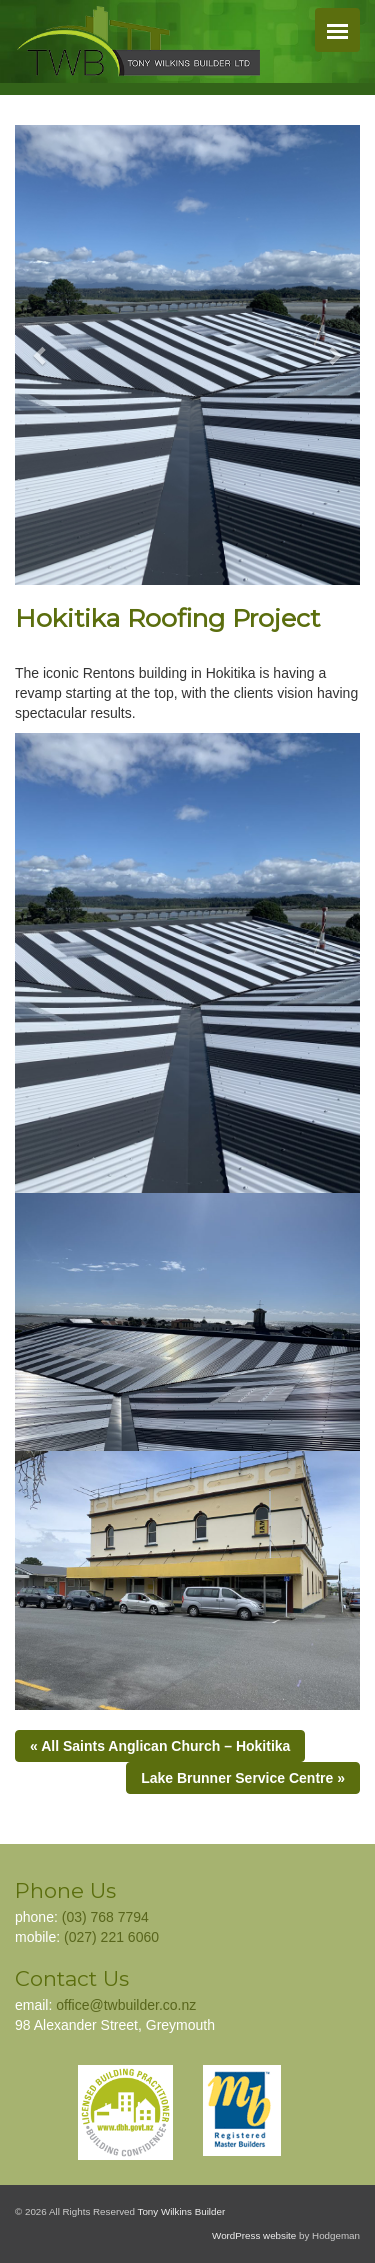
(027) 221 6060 (111, 1937)
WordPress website (254, 2235)
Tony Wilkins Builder (182, 2211)
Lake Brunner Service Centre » (243, 1778)
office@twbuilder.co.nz (126, 2005)
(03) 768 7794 (105, 1917)
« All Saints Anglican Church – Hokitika (160, 1746)
